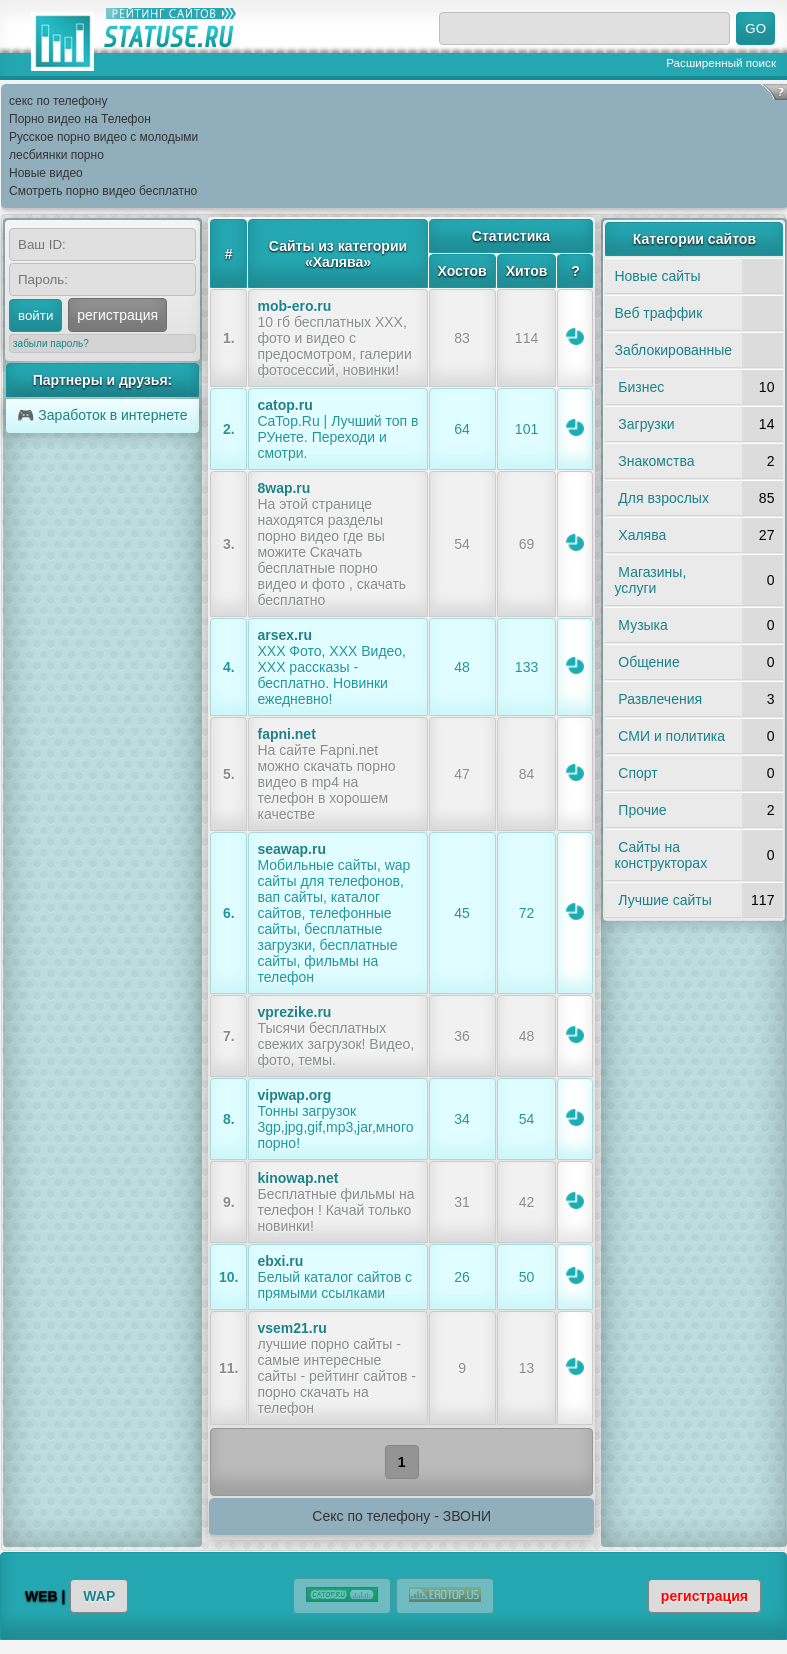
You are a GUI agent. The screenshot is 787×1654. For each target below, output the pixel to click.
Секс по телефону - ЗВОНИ (401, 1516)
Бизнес (641, 387)
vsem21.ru (291, 1328)
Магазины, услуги (650, 580)
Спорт (637, 773)
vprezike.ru (294, 1012)
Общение (648, 662)
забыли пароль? (51, 343)
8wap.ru (283, 488)
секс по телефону (58, 101)
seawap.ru (291, 849)
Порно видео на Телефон (80, 119)
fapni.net (286, 734)
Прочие (642, 810)
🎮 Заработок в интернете (102, 415)
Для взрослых (663, 498)
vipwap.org (294, 1095)
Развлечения (660, 699)
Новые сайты (657, 276)
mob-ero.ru (294, 306)
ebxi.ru (280, 1261)
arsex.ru (284, 635)
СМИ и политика (671, 736)
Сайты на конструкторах (660, 855)
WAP (99, 1596)
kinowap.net (297, 1178)
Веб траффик (658, 313)
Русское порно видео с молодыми (103, 137)
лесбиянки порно (56, 155)
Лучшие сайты (664, 900)
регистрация (117, 315)
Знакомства (656, 461)
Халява (642, 535)
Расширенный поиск (721, 62)
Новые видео (46, 173)
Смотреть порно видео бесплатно (103, 191)
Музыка (643, 625)
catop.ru (284, 405)
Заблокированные (673, 350)
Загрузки (646, 424)
